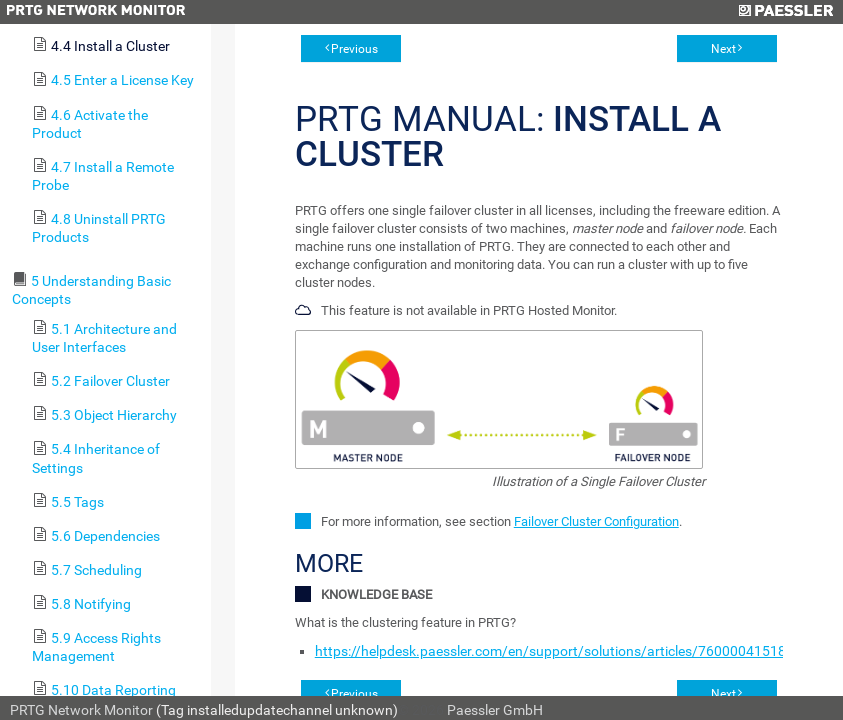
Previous (354, 49)
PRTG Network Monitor (81, 710)
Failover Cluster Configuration (596, 521)
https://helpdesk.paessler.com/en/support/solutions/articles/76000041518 (550, 651)
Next (723, 49)
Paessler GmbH (495, 710)
